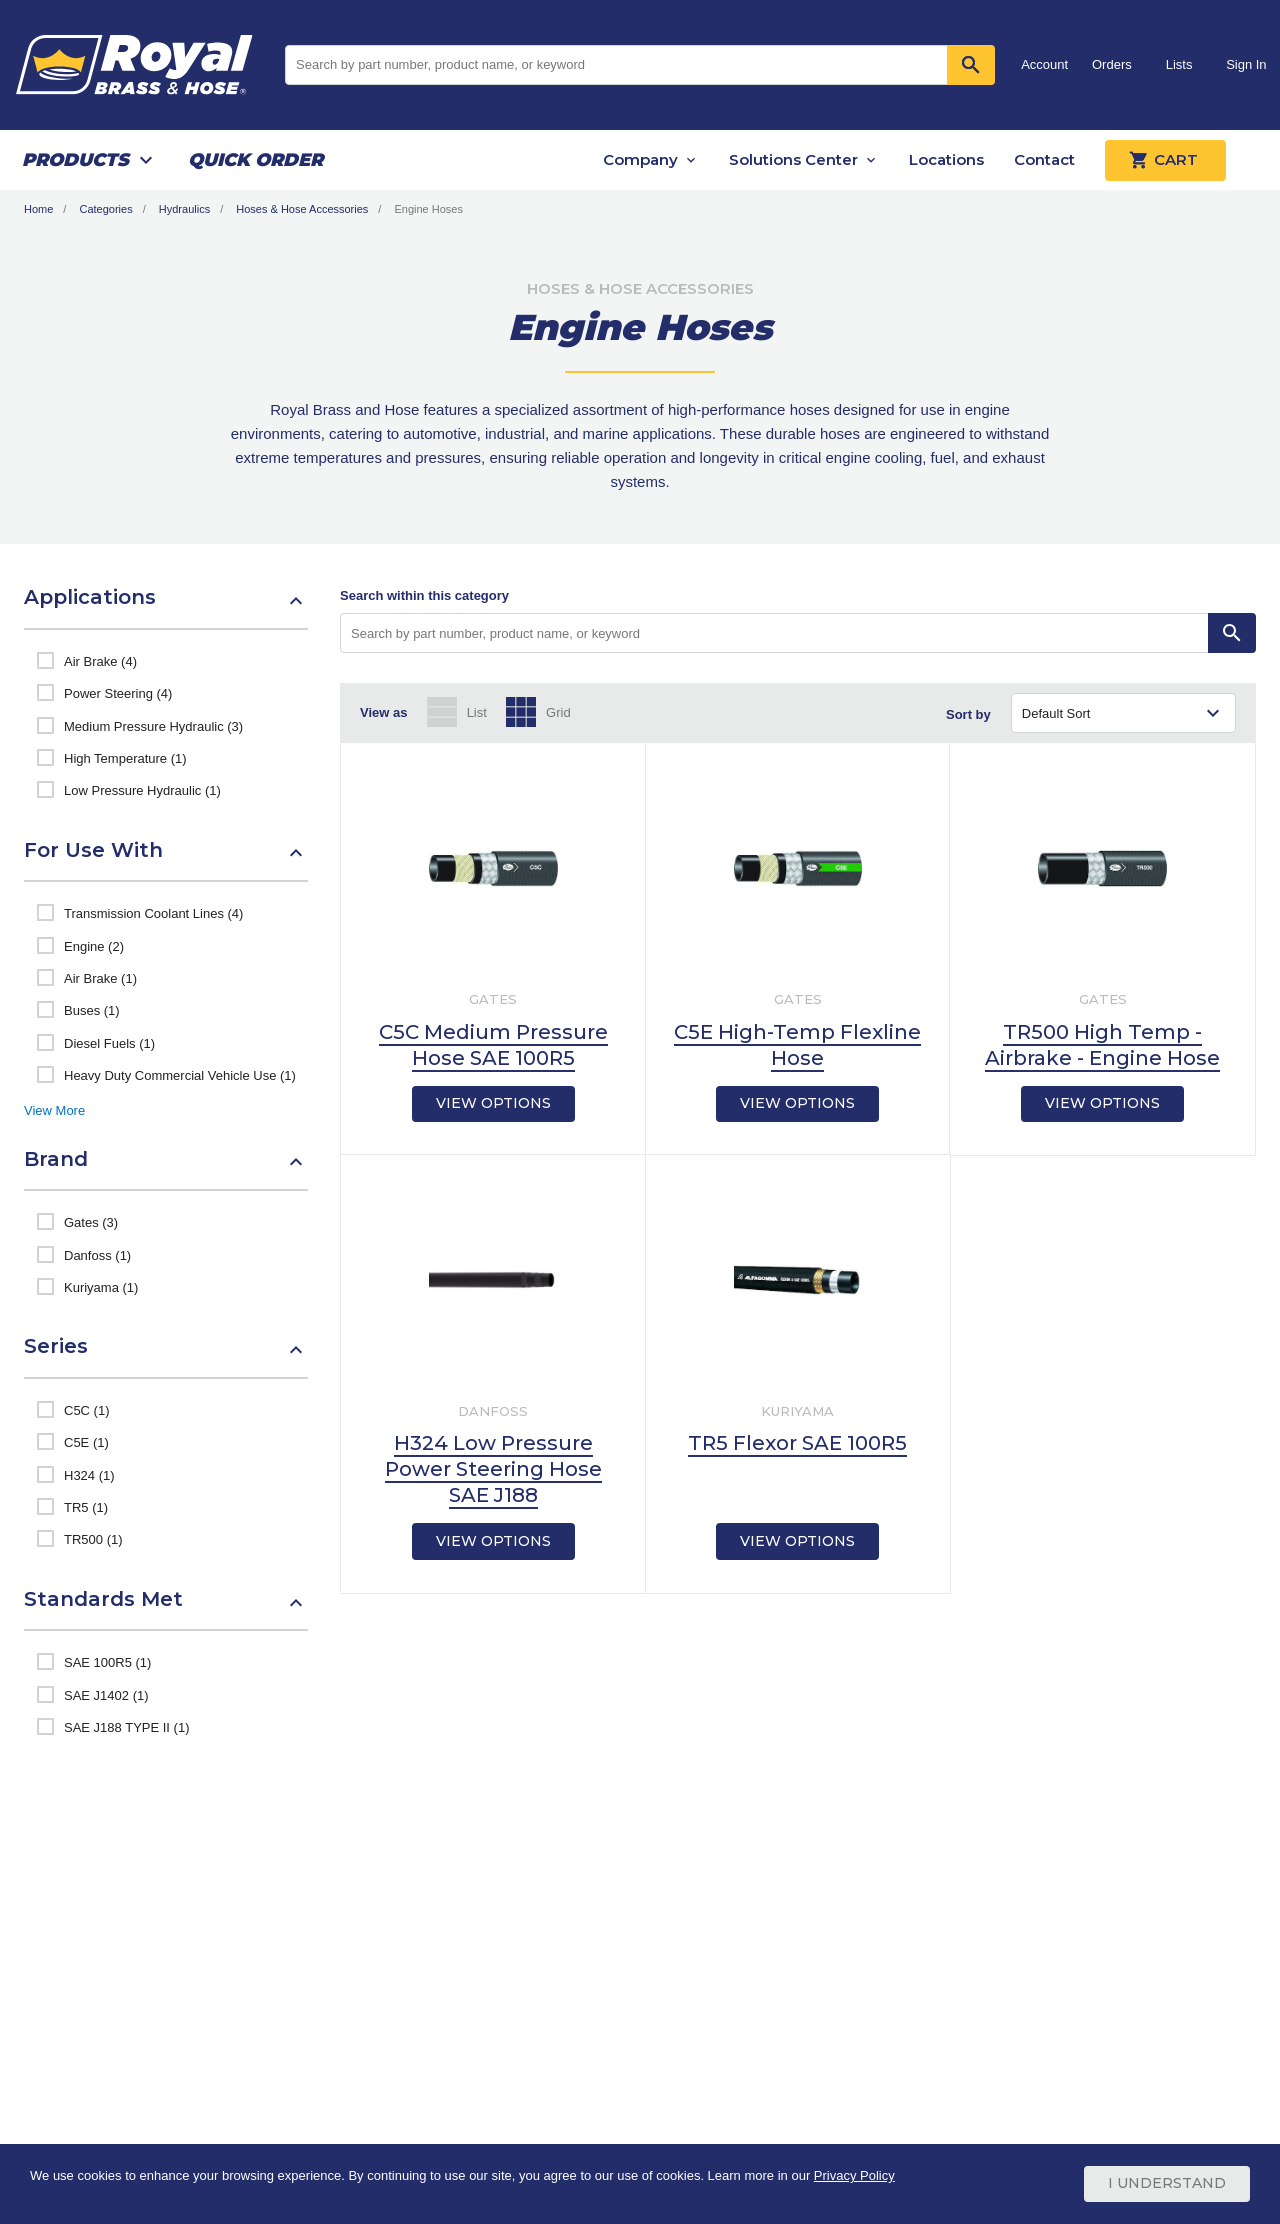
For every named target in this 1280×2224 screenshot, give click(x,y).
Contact (1044, 159)
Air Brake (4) (100, 661)
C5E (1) (86, 1442)
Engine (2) (94, 946)
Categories (105, 209)
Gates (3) (91, 1222)
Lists (1179, 64)
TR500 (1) (93, 1539)
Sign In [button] (1246, 64)
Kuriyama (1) (101, 1287)
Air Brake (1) (100, 978)
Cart (1165, 160)
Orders (1112, 64)
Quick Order (255, 160)
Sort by (968, 714)
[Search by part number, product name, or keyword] (774, 633)
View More (54, 1110)
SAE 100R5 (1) (107, 1662)
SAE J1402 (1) (106, 1695)
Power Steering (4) (118, 693)
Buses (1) (92, 1010)
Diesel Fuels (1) (109, 1043)
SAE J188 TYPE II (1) (126, 1727)
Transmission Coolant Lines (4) (153, 913)
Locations (946, 159)
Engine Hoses (428, 209)
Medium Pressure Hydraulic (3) (153, 726)
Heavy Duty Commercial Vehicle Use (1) (180, 1075)
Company (640, 159)
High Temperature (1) (125, 758)
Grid (558, 712)
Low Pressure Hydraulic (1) (142, 790)
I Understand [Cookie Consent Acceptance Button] (1167, 2184)
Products (75, 160)
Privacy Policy (854, 2176)
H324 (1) (89, 1475)
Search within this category (424, 595)
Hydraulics (184, 209)
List (477, 712)
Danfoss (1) (97, 1255)
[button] (166, 607)
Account (1044, 64)
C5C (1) (87, 1410)
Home (38, 209)
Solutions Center (793, 159)
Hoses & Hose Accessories (302, 209)
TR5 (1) (86, 1507)
